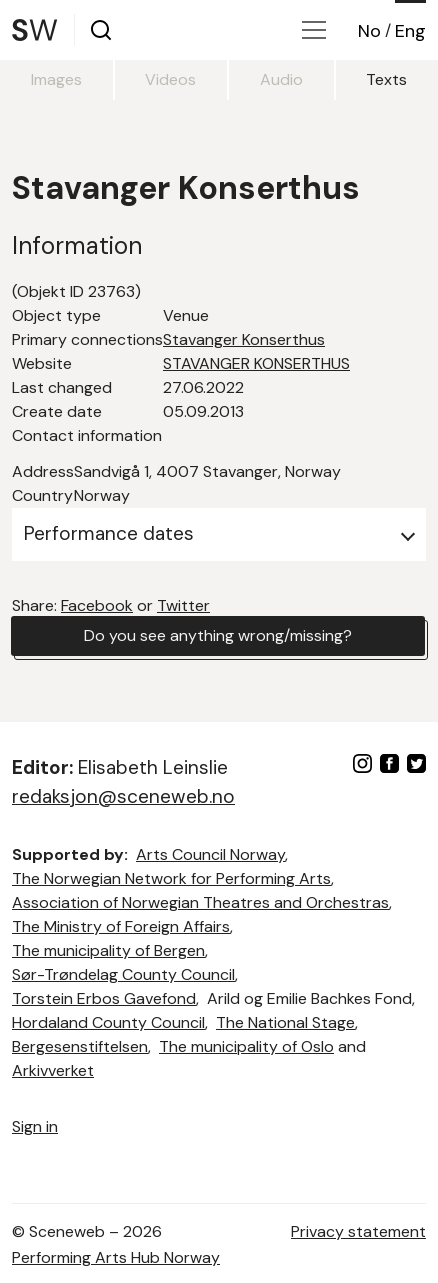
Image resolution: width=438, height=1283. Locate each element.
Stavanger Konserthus (244, 339)
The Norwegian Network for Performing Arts (171, 878)
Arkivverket (53, 1070)
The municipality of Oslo (246, 1046)
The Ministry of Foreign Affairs (121, 926)
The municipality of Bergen (108, 950)
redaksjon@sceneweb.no (123, 796)
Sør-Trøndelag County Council (123, 974)
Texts (386, 79)
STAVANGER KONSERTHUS (256, 363)
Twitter (183, 605)
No (369, 31)
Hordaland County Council (108, 1022)
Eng (410, 31)
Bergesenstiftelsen (80, 1046)
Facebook (97, 605)
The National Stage (285, 1022)
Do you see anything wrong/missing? (218, 635)
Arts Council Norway (210, 854)
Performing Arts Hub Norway (116, 1257)
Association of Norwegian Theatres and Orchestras (200, 902)
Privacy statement (358, 1231)
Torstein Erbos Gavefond (104, 998)
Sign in (35, 1126)
